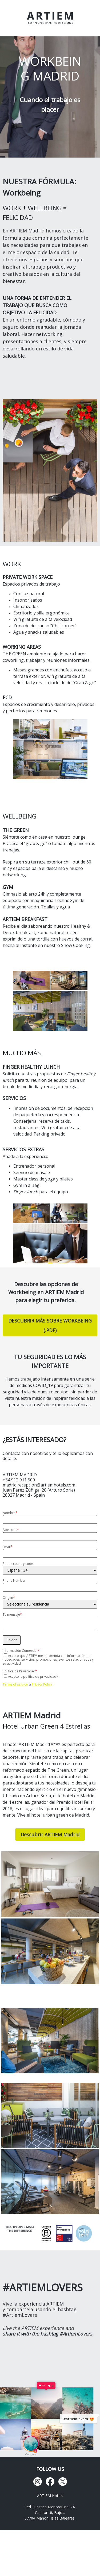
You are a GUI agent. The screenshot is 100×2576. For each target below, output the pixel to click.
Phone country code (18, 1563)
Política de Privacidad (20, 1671)
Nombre (10, 1513)
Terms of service (15, 1684)
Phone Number (14, 1580)
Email (8, 1547)
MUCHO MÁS (22, 1052)
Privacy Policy (42, 1684)
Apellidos (11, 1529)
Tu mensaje (12, 1614)
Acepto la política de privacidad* (33, 1676)
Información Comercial (21, 1650)
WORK (12, 563)
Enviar (11, 1639)
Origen (9, 1597)
